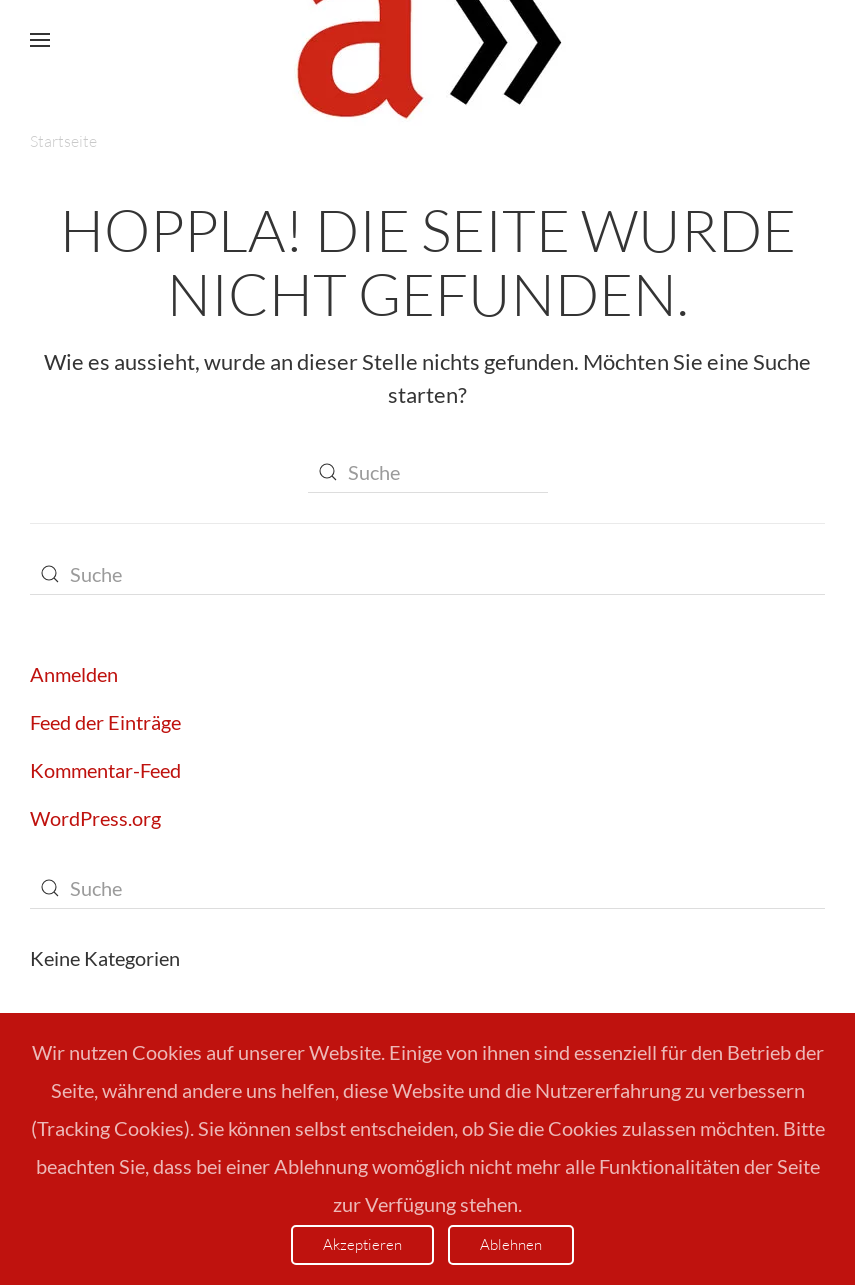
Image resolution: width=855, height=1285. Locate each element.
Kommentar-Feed (105, 770)
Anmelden (74, 674)
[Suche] (428, 473)
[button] (40, 40)
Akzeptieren (362, 1244)
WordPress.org (95, 818)
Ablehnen (511, 1244)
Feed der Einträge (105, 722)
